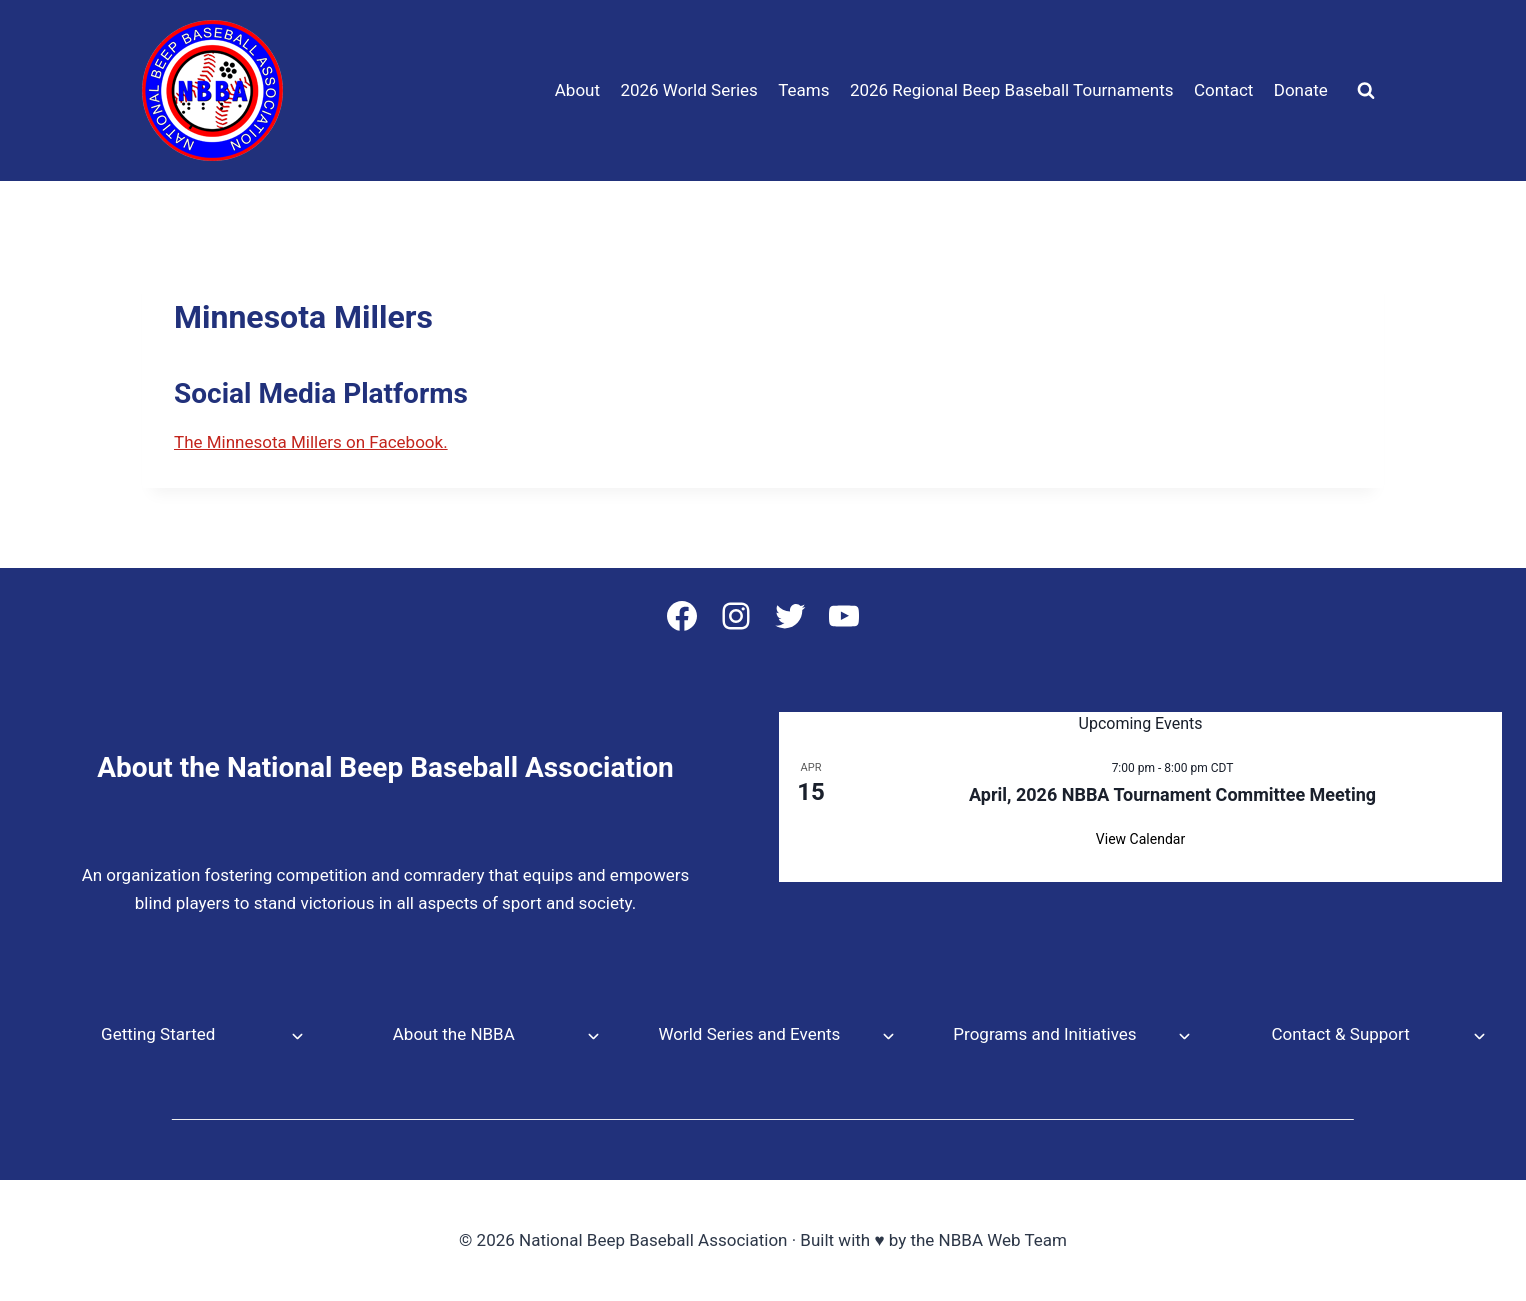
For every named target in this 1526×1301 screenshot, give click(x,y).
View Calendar (1140, 839)
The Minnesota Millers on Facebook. (311, 442)
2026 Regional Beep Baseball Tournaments (1012, 90)
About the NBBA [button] (454, 1034)
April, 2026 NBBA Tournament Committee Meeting (1172, 794)
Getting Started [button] (158, 1034)
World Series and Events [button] (749, 1034)
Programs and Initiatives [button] (1044, 1034)
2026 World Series (688, 90)
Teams (803, 90)
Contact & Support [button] (1340, 1034)
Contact (1223, 90)
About (577, 90)
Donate (1301, 90)
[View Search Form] (1366, 91)
